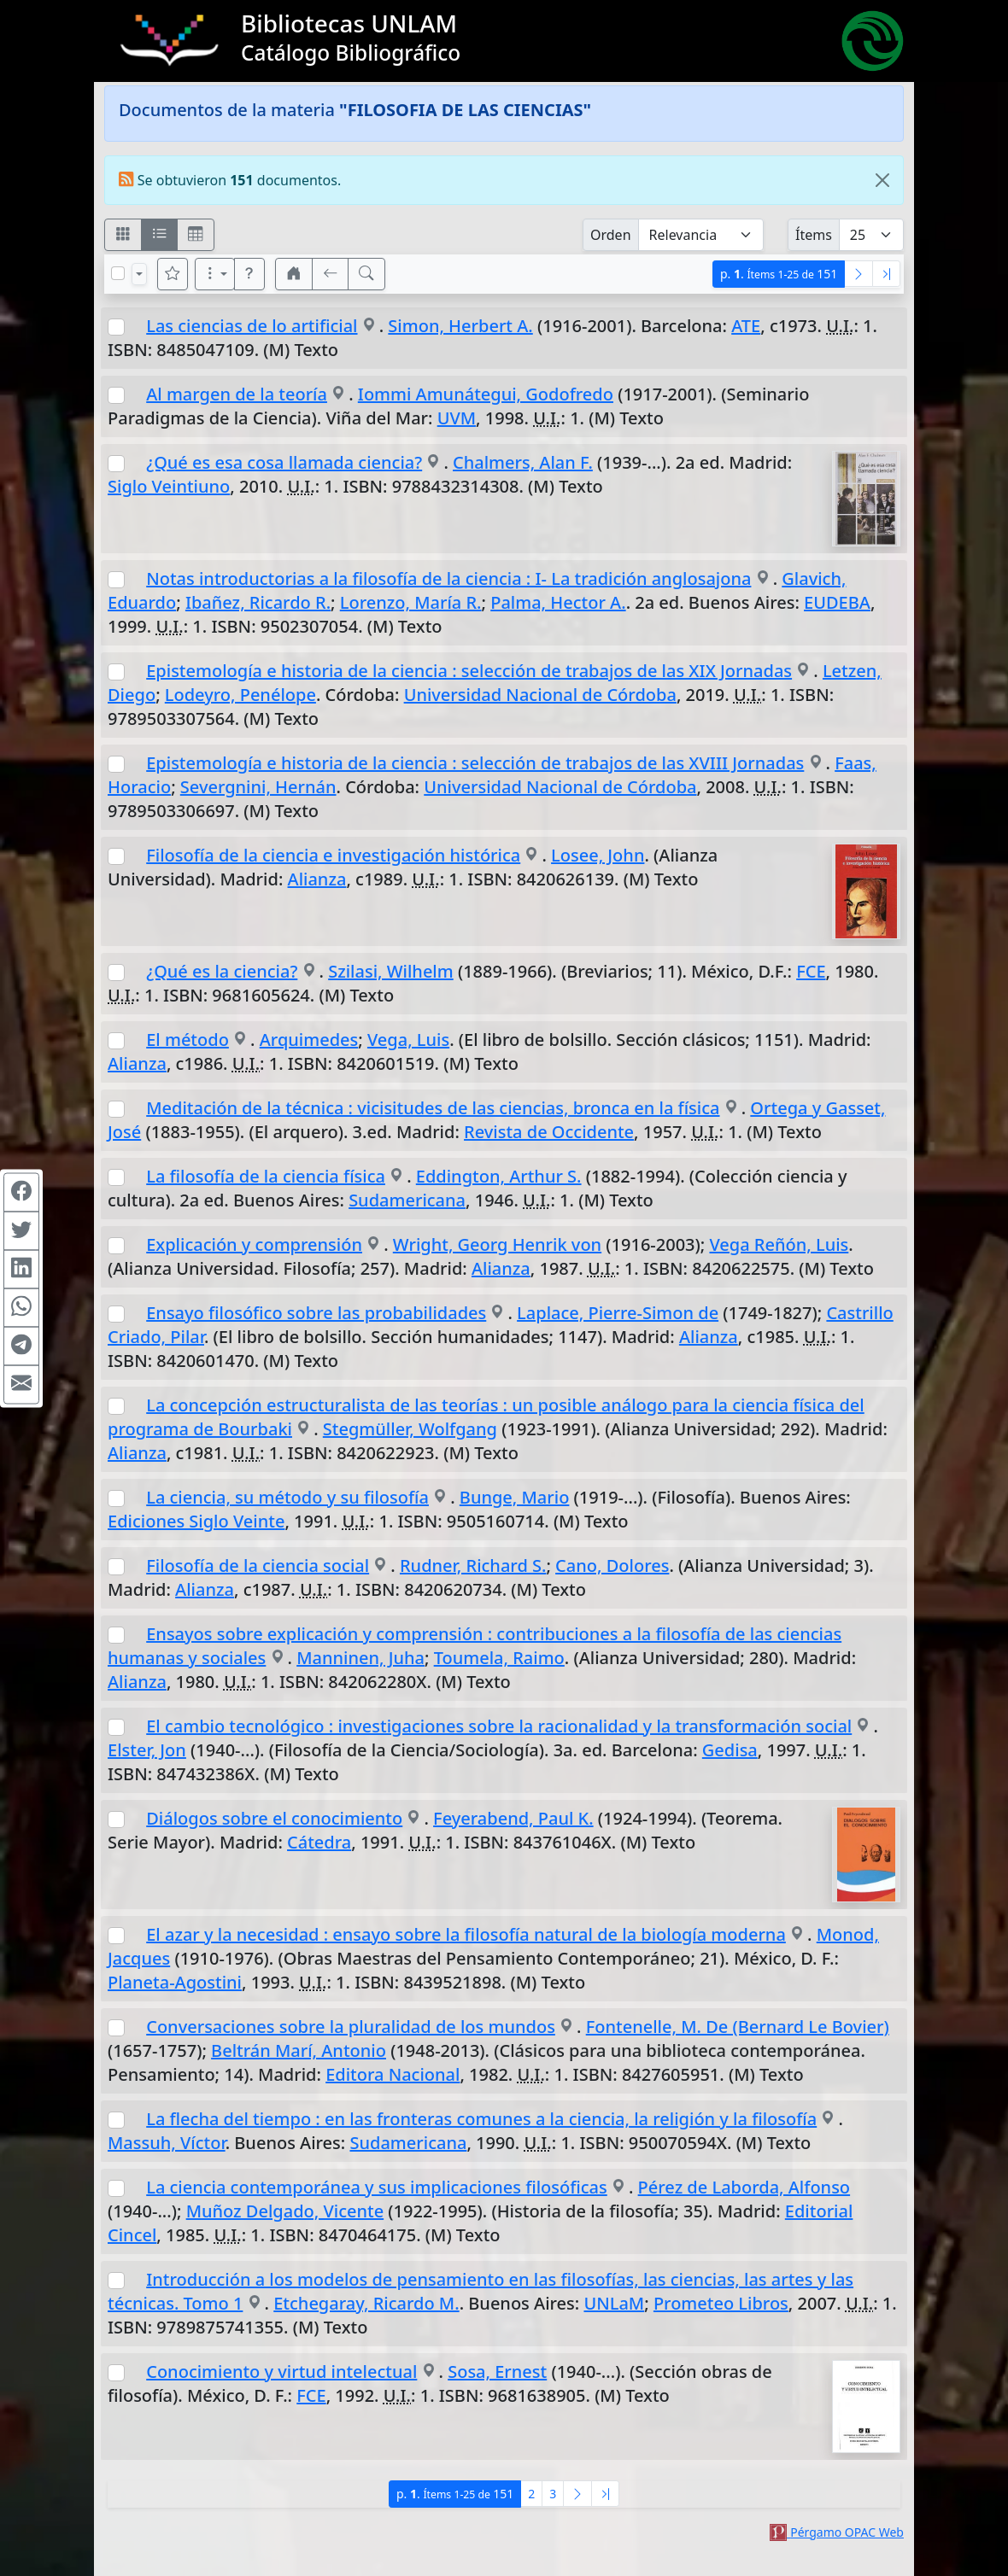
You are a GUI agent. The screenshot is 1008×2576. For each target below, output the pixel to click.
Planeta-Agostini (175, 1982)
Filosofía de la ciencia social (257, 1565)
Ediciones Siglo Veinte (196, 1521)
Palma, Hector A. (557, 602)
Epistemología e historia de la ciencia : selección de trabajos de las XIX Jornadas (469, 670)
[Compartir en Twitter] (21, 1230)
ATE (745, 325)
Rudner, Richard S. (473, 1565)
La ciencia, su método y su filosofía (287, 1497)
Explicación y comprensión (254, 1244)
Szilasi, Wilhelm (391, 971)
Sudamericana (407, 1200)
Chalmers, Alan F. (523, 462)
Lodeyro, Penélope (240, 694)
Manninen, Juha (360, 1657)
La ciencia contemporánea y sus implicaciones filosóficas (376, 2187)
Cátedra (319, 1842)
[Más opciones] (215, 274)
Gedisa (730, 1749)
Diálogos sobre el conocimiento (274, 1818)
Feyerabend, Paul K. (513, 1818)
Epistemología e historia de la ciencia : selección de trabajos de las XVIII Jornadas (475, 762)
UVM (456, 417)
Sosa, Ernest (497, 2371)
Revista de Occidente (549, 1131)
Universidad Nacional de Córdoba (540, 694)
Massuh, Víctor (167, 2142)
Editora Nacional (392, 2074)
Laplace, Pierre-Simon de (617, 1312)
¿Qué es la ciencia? (221, 971)
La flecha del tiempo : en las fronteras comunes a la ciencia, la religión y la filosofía (481, 2118)
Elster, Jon (147, 1749)
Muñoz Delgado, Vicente (285, 2211)
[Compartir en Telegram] (21, 1345)
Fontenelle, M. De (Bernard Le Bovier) (737, 2026)
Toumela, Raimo (499, 1657)
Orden (610, 234)
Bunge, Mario (515, 1497)
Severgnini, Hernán (258, 786)
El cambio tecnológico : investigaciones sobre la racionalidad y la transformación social (499, 1726)
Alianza (317, 879)
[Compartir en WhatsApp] (21, 1307)
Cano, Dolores (612, 1565)
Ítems (813, 234)
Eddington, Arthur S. (499, 1176)
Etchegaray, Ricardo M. (366, 2303)
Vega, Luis (408, 1039)
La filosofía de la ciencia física (265, 1176)
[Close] (882, 180)
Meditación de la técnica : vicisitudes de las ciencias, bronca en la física (432, 1107)
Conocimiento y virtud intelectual (281, 2371)
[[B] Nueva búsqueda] (366, 274)
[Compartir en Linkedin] (21, 1268)
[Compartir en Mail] (21, 1384)
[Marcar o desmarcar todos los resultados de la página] (118, 273)
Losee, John (597, 855)
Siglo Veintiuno (169, 486)
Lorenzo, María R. (411, 602)
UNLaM (613, 2303)
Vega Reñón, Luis (778, 1244)
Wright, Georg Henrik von (497, 1244)
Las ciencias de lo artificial (251, 325)
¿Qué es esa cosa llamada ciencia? (284, 462)
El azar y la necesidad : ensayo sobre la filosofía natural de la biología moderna (466, 1934)
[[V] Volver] (330, 274)
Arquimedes (309, 1039)
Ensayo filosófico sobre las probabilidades (316, 1312)
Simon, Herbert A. (460, 325)
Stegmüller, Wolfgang (410, 1428)
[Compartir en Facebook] (21, 1192)
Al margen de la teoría (236, 394)
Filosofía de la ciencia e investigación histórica (333, 855)
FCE (810, 971)
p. (778, 274)
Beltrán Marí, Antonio (298, 2050)
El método (187, 1039)
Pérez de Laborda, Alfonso (744, 2187)
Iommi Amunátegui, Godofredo (485, 394)
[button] (249, 274)
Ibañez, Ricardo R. (258, 602)
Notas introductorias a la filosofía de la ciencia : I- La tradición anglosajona (448, 578)
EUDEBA (837, 602)
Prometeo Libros (720, 2303)
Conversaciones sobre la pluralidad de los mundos (350, 2026)
